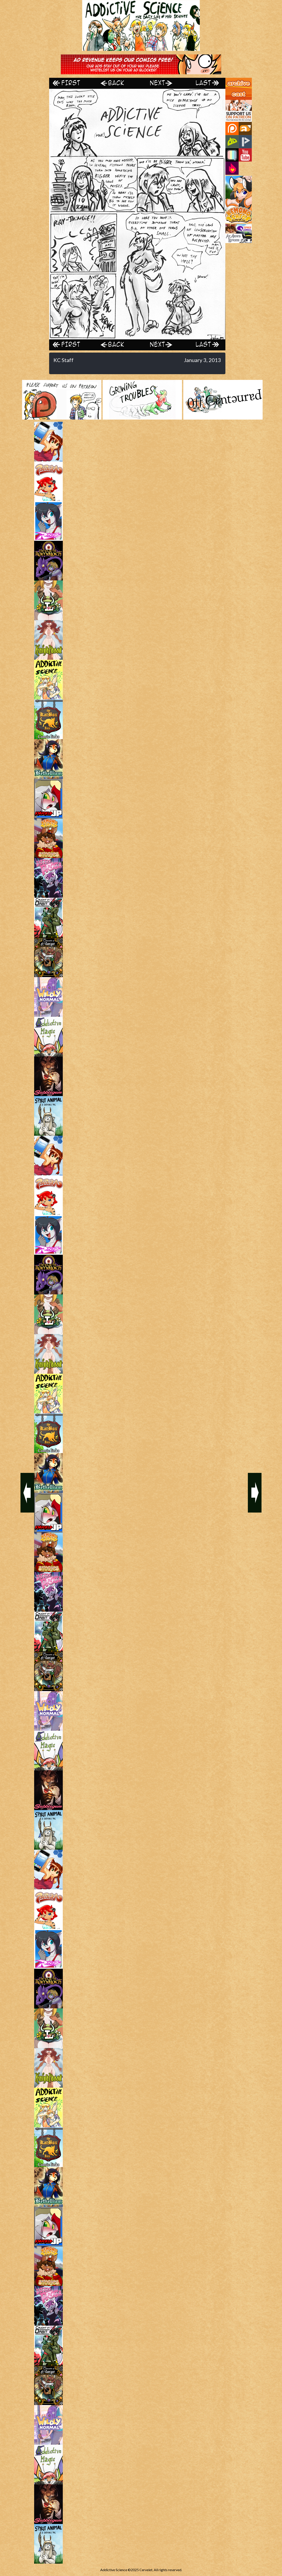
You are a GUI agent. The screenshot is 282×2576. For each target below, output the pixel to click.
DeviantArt (232, 141)
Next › (159, 83)
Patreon (232, 128)
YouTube (245, 155)
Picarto (245, 141)
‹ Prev (115, 83)
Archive (231, 80)
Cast (228, 91)
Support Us (233, 102)
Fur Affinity (245, 128)
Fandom (232, 168)
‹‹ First (71, 83)
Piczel (232, 155)
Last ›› (203, 83)
